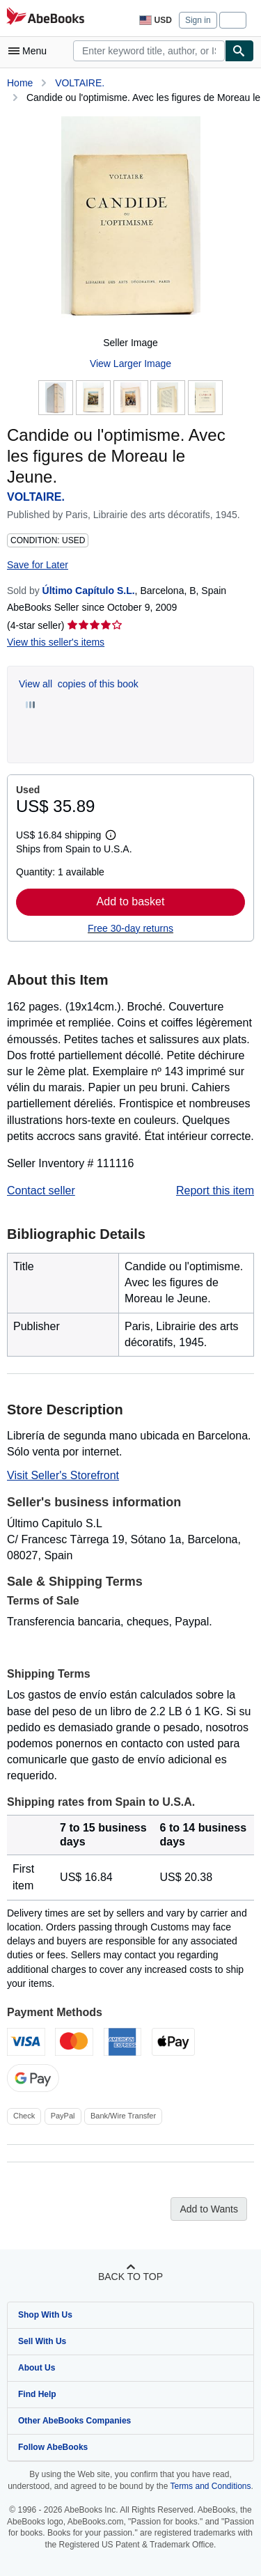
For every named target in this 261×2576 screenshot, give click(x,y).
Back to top (130, 2276)
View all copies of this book (79, 683)
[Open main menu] (30, 50)
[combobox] (149, 50)
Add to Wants (209, 2209)
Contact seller (41, 1190)
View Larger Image (130, 363)
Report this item (215, 1190)
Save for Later (37, 564)
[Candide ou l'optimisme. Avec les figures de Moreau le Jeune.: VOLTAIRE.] (130, 220)
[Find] (239, 50)
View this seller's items (55, 642)
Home (20, 82)
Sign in (198, 20)
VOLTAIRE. (79, 82)
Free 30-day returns (130, 928)
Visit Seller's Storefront (63, 1475)
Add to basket (131, 901)
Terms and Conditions (210, 2486)
